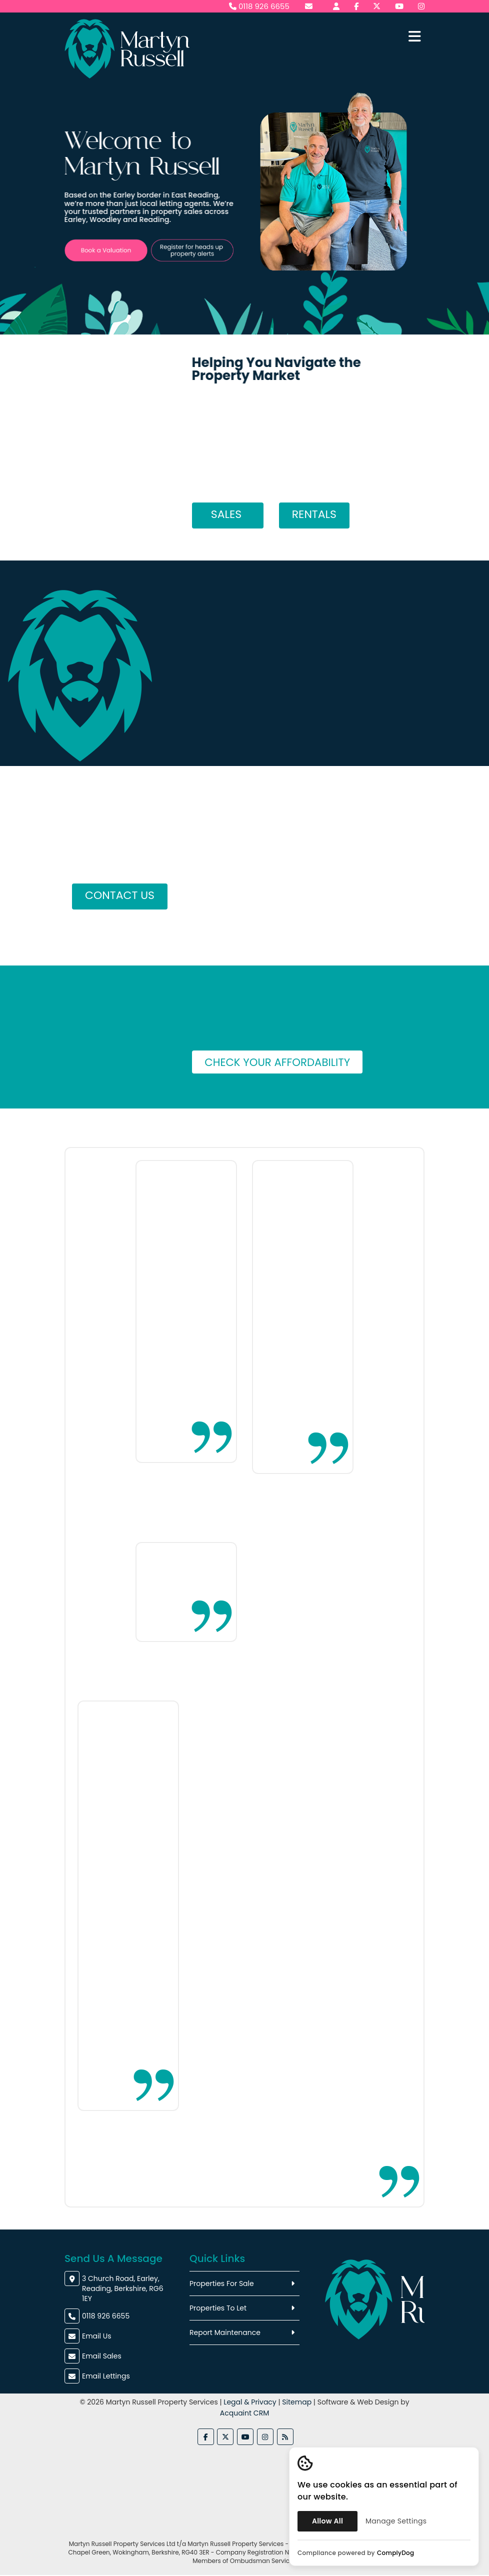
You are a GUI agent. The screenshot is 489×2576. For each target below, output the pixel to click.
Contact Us (119, 895)
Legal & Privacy (250, 2403)
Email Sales (102, 2357)
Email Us (96, 2337)
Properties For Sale (222, 2284)
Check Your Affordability (280, 1062)
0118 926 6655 (259, 6)
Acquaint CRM (244, 2413)
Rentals (314, 514)
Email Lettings (106, 2377)
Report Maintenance (225, 2333)
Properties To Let (218, 2309)
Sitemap (297, 2403)
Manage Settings (396, 2521)
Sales (227, 514)
